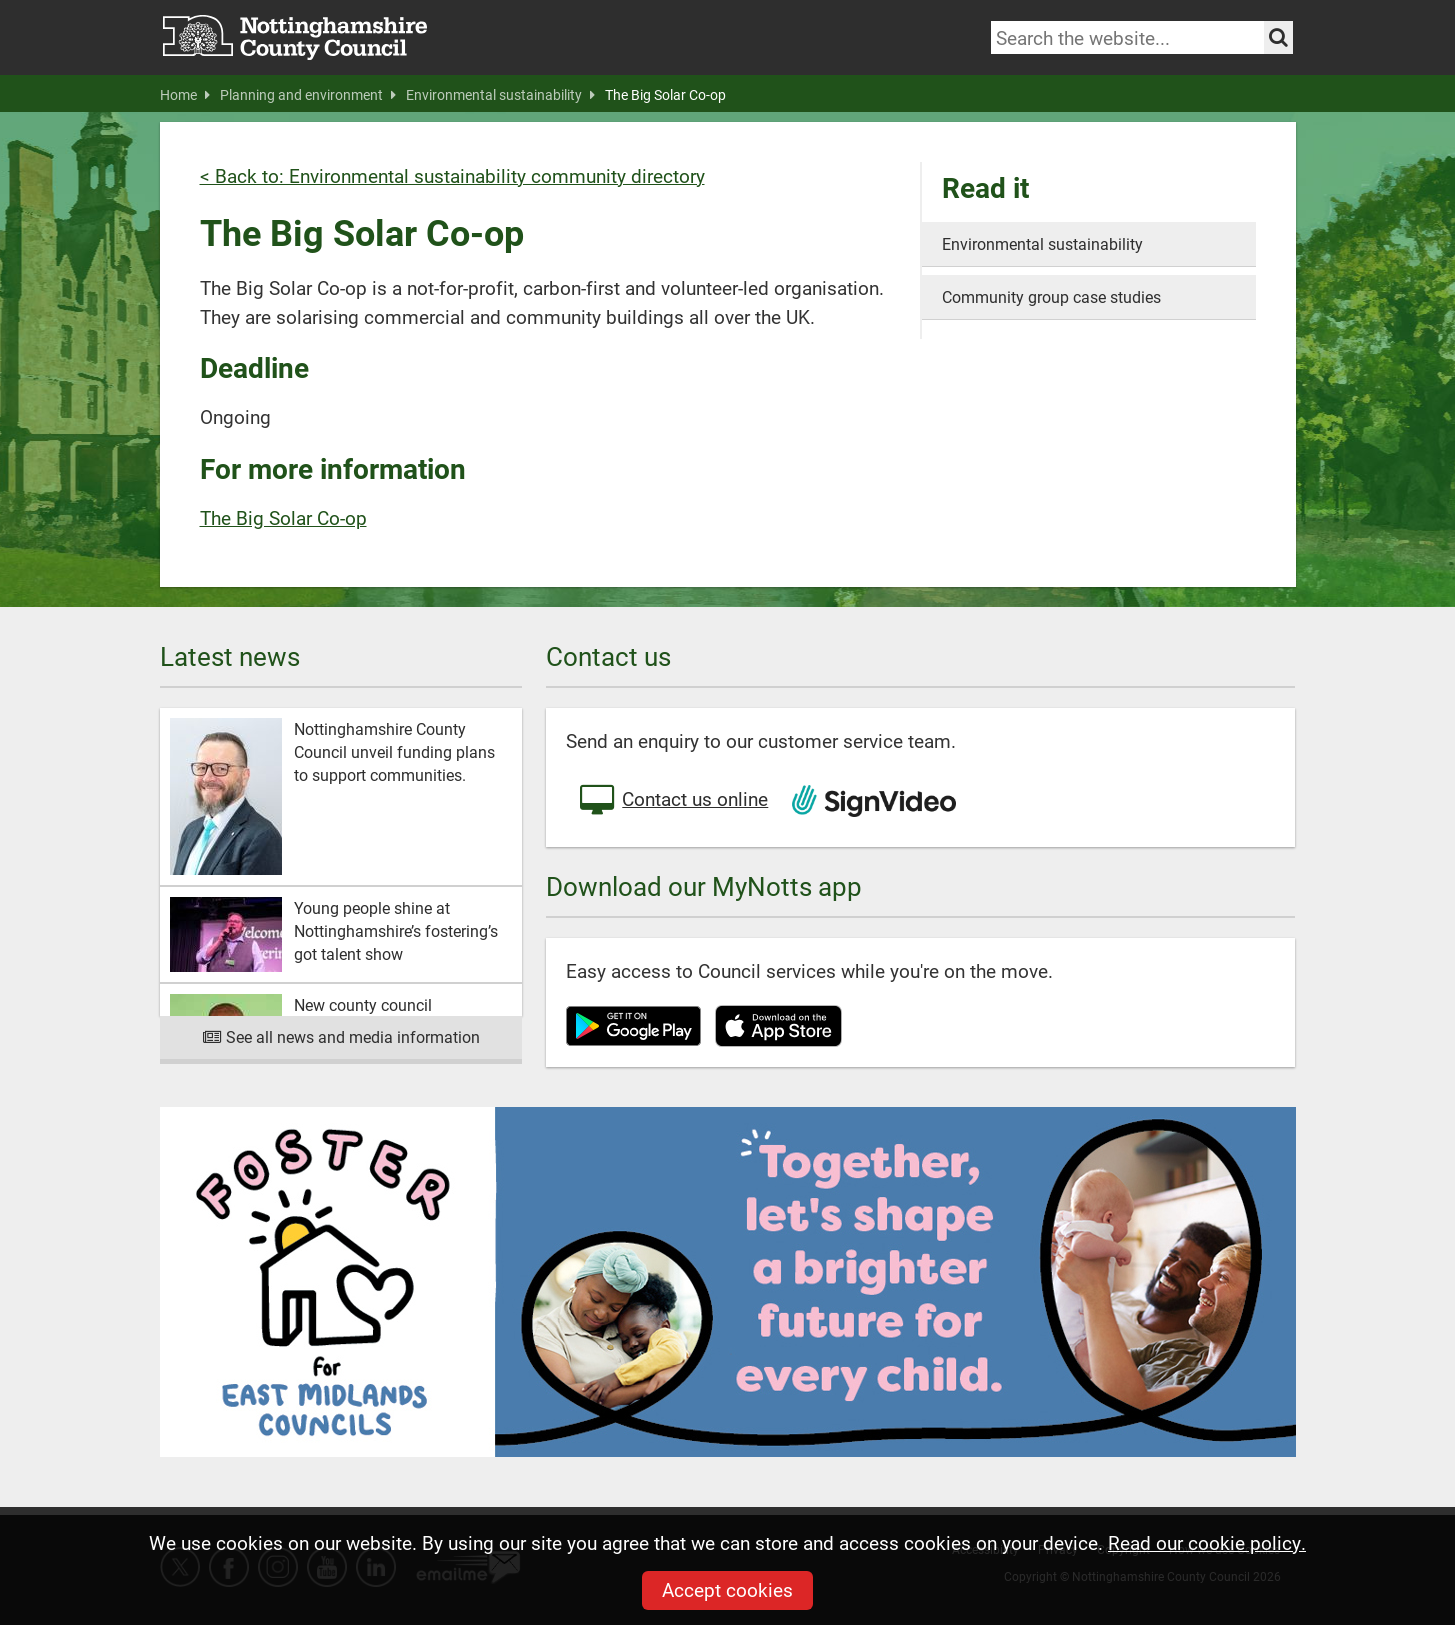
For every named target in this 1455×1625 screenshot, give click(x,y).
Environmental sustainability (500, 95)
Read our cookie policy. (1207, 1542)
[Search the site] (1278, 37)
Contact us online (672, 801)
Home (185, 95)
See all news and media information (341, 1036)
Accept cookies (727, 1589)
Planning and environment (308, 95)
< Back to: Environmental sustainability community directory (452, 175)
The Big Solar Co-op (665, 95)
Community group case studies (1051, 296)
